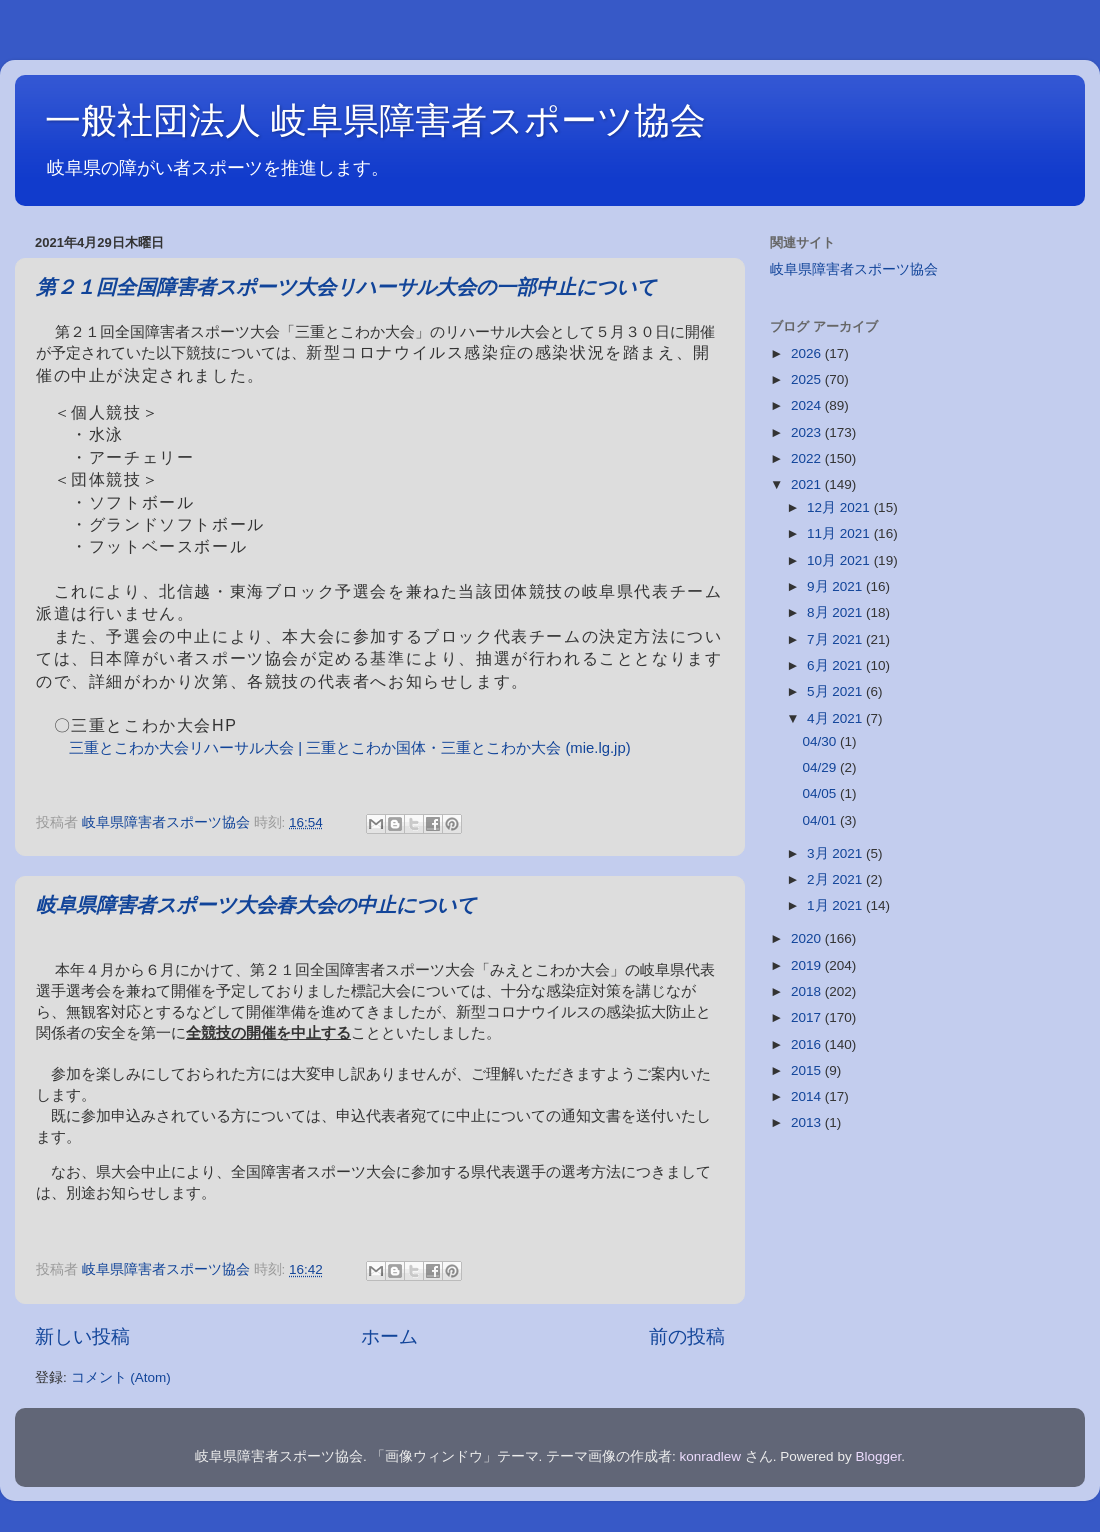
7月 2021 (836, 639)
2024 (808, 405)
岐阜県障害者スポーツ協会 (854, 269)
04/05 (821, 793)
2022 (808, 458)
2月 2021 (836, 879)
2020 (808, 938)
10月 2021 (840, 560)
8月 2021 (836, 612)
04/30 (821, 741)
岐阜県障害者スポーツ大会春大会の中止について (256, 906)
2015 (808, 1070)
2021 (808, 484)
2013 (808, 1122)
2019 (808, 965)
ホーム (389, 1336)
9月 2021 (836, 586)
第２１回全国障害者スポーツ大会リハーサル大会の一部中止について (346, 288)
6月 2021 (836, 665)
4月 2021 (836, 718)
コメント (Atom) (121, 1377)
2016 (808, 1044)
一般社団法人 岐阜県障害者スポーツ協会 (375, 120)
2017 (808, 1017)
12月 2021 (840, 507)
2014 (808, 1096)
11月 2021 (840, 533)
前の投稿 (687, 1336)
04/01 (821, 820)
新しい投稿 (82, 1336)
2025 (808, 379)
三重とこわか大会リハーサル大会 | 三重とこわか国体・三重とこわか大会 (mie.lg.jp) (349, 748)
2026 (808, 353)
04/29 (821, 767)
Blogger (878, 1456)
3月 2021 (836, 853)
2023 (808, 432)
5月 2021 (836, 691)
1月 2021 (836, 905)
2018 (808, 991)
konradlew (711, 1456)
